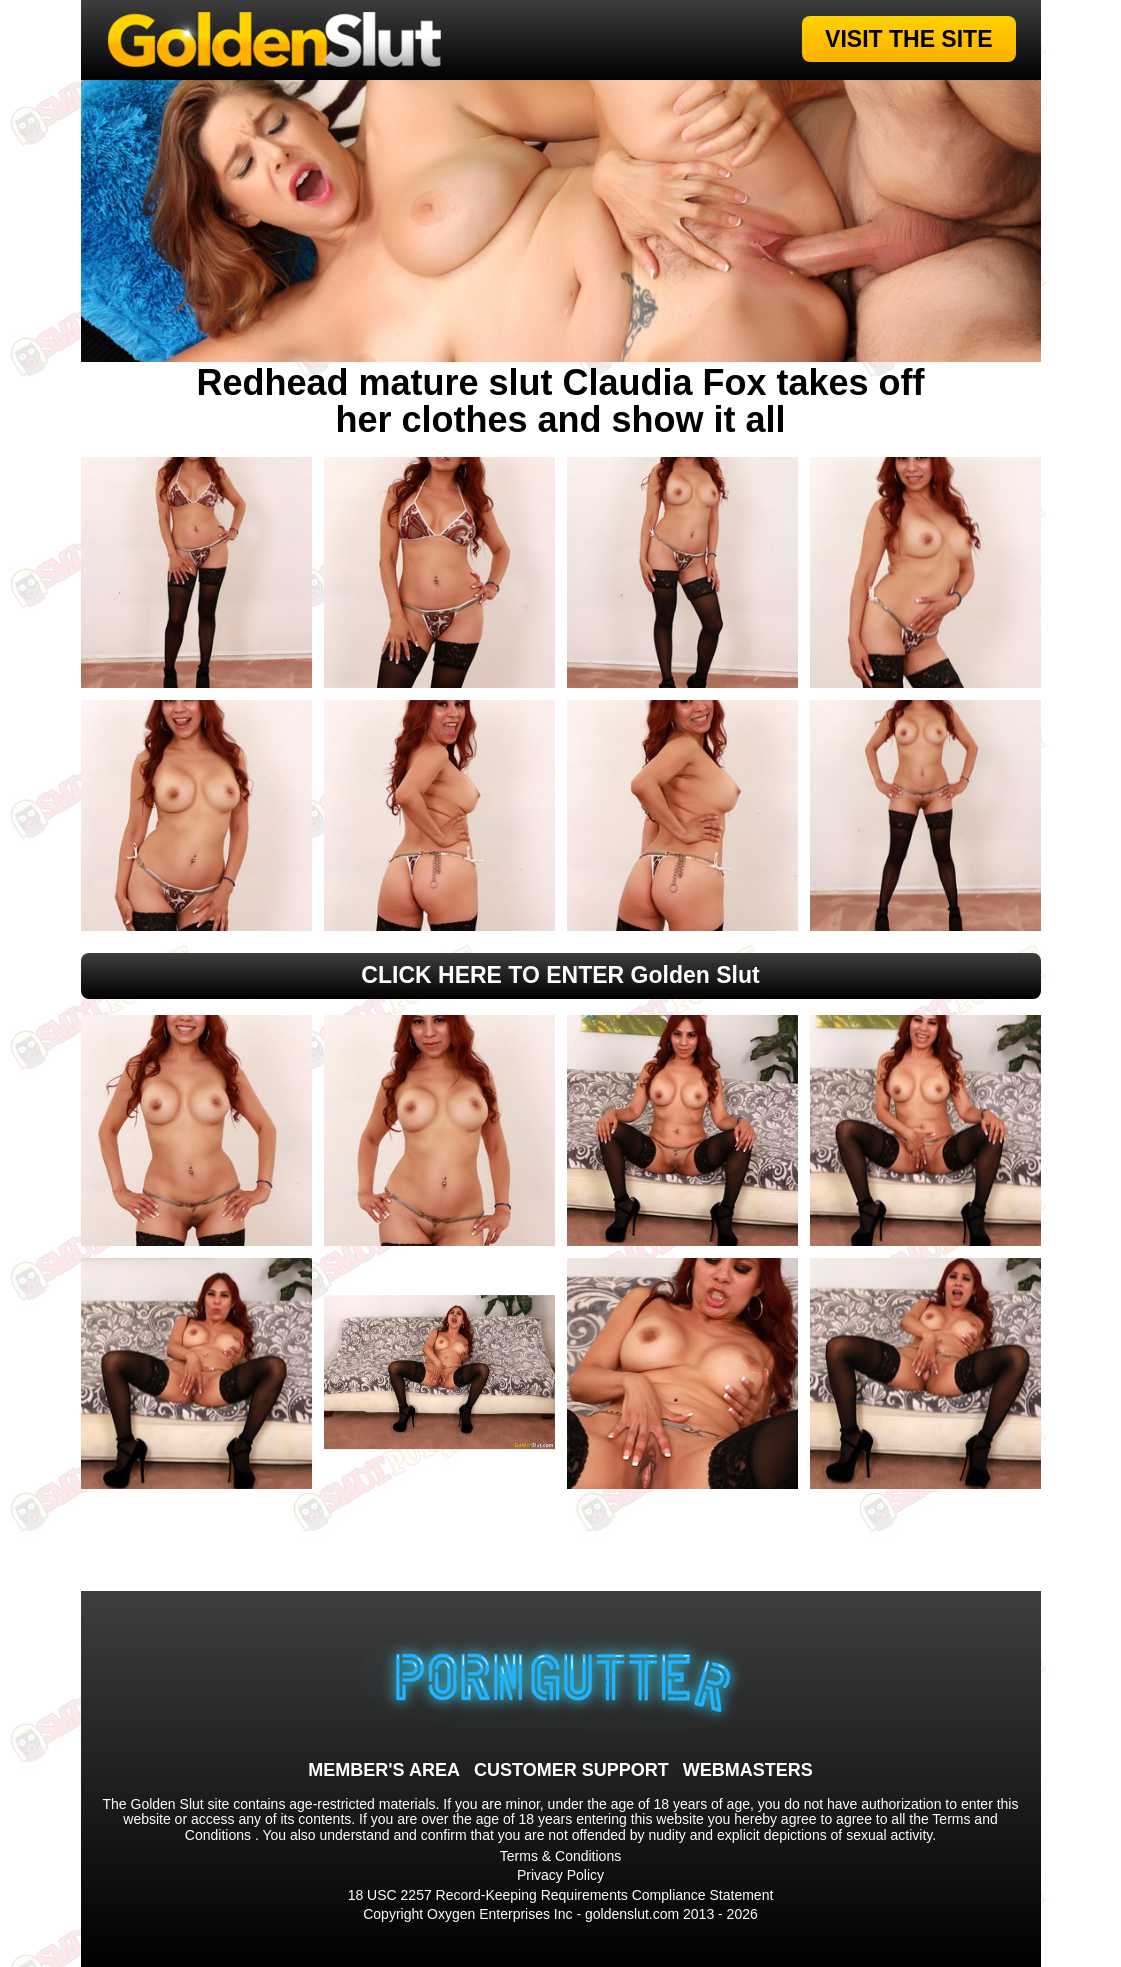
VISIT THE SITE (908, 39)
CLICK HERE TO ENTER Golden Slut (560, 975)
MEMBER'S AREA (384, 1770)
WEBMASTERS (748, 1770)
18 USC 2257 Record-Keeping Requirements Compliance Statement (561, 1895)
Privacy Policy (560, 1875)
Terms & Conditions (560, 1856)
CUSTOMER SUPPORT (571, 1770)
